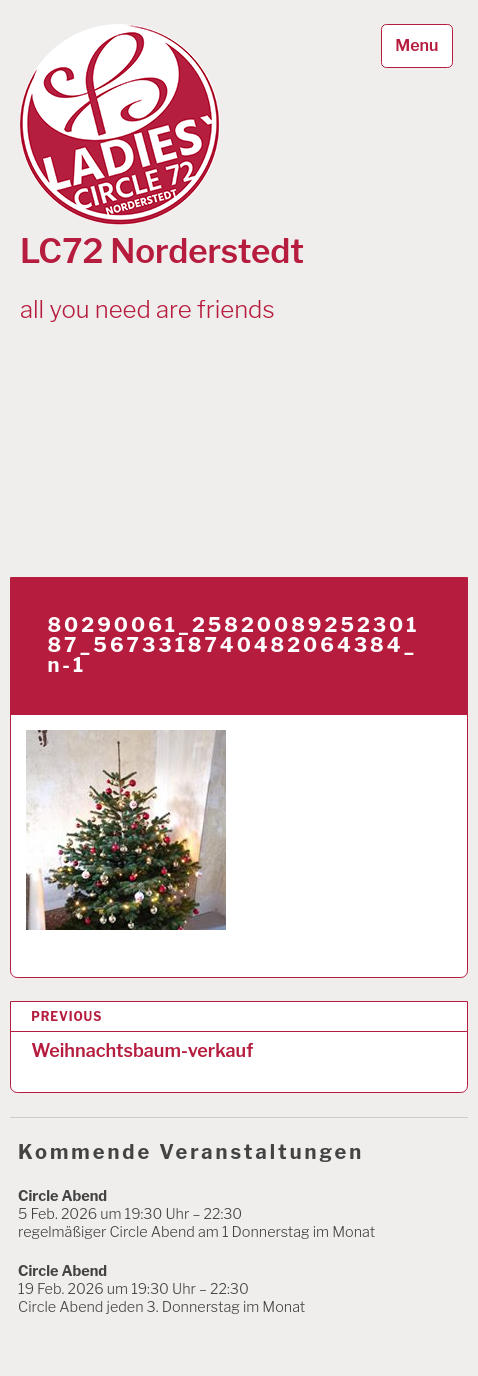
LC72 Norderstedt (162, 251)
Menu (416, 45)
